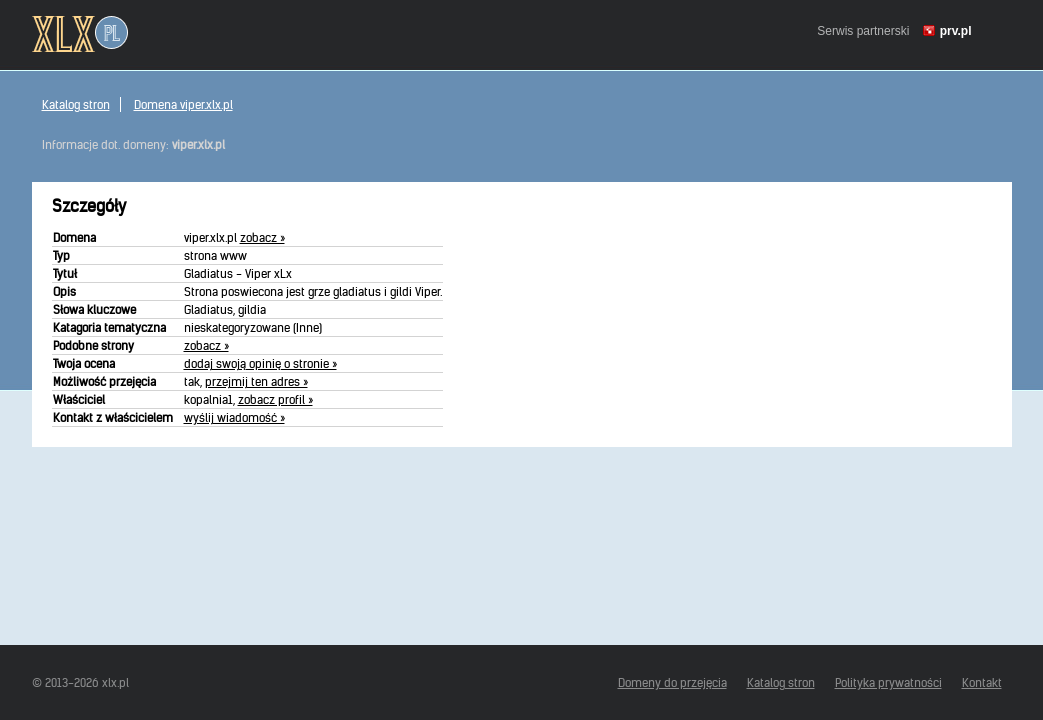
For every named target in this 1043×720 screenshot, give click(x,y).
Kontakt (982, 682)
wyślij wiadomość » (234, 417)
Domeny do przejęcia (672, 682)
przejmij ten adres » (256, 381)
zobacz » (262, 237)
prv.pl (956, 31)
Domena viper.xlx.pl (183, 104)
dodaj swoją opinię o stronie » (260, 363)
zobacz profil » (275, 399)
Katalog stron (76, 104)
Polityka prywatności (888, 682)
